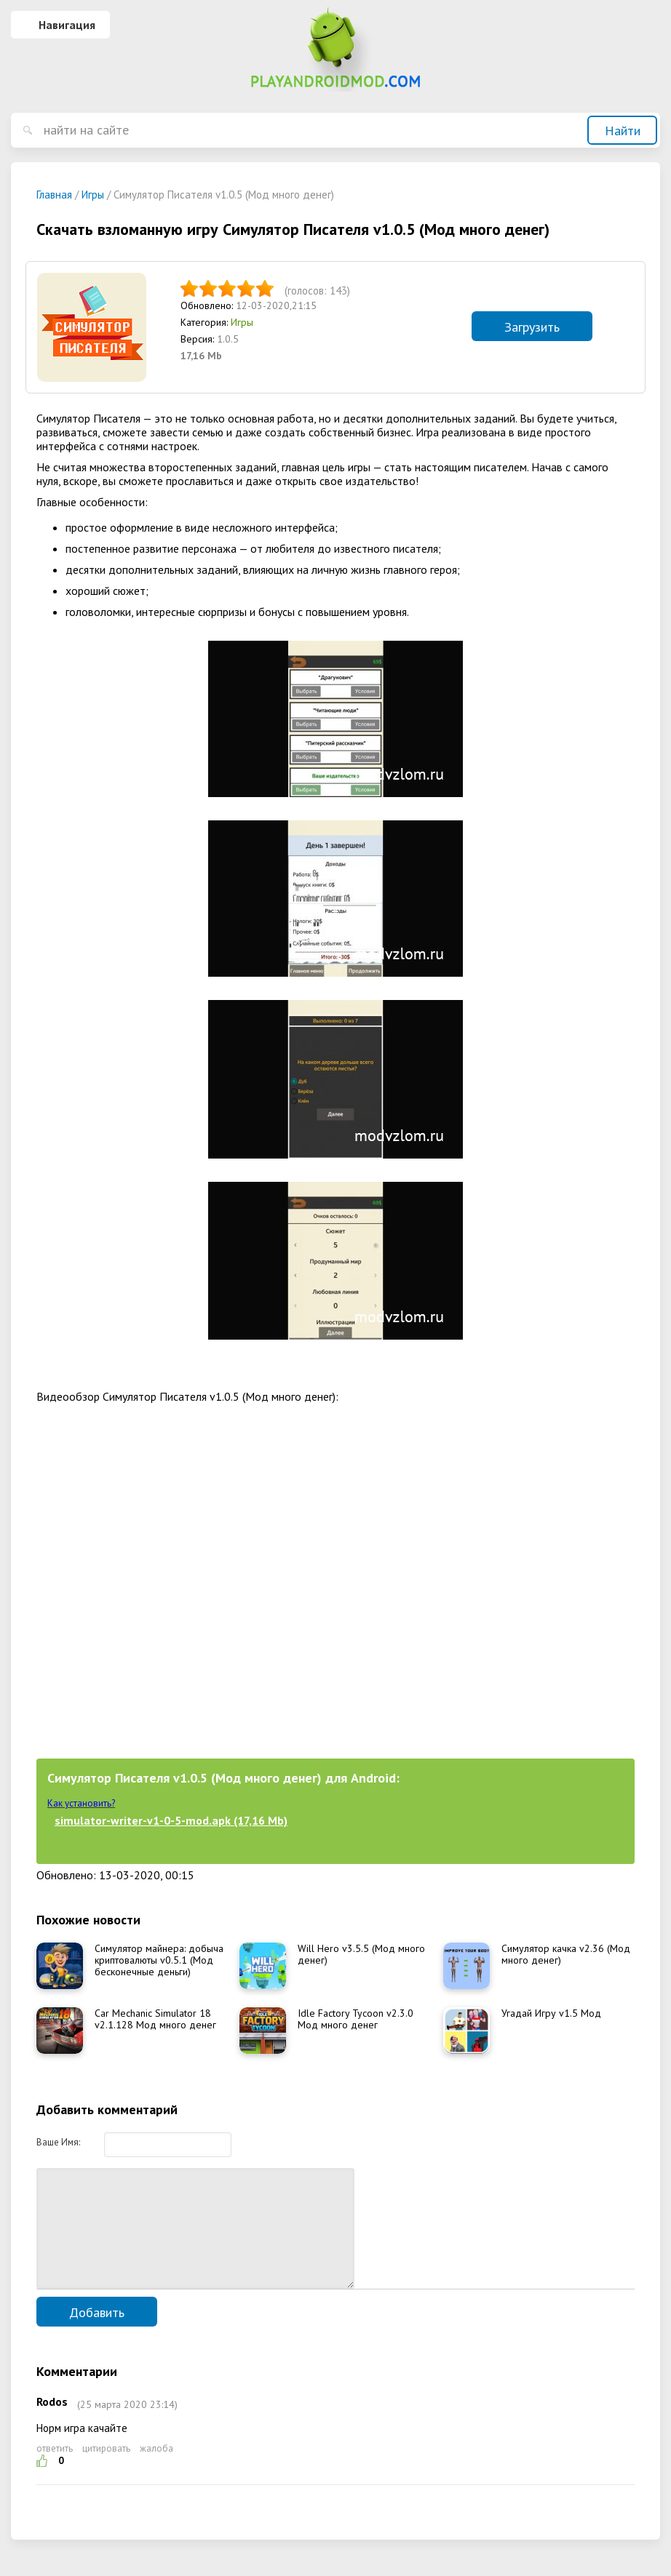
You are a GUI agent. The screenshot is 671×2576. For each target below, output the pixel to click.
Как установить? (81, 1803)
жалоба (156, 2470)
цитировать (106, 2470)
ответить (54, 2470)
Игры (242, 322)
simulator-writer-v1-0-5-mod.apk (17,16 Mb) (171, 1820)
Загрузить (532, 327)
